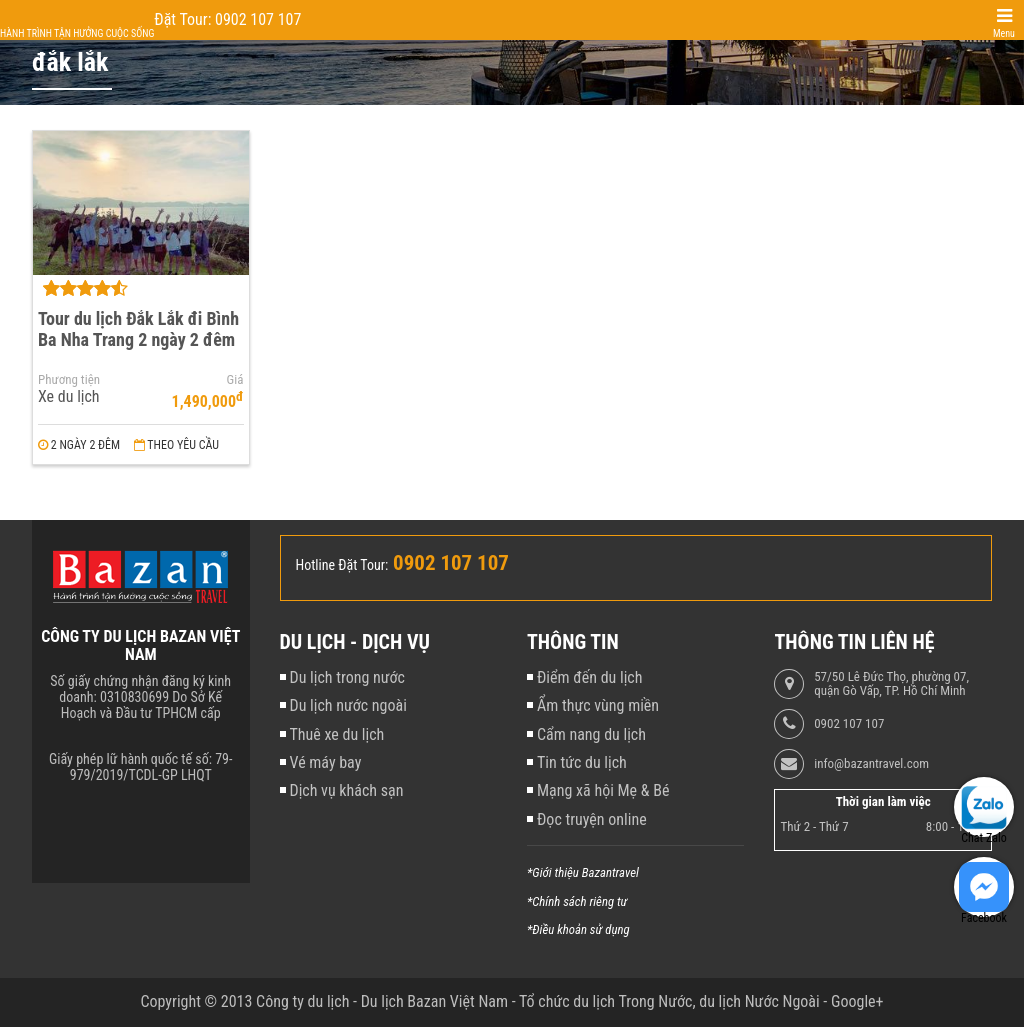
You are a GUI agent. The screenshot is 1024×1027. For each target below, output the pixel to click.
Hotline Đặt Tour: (342, 565)
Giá (235, 380)
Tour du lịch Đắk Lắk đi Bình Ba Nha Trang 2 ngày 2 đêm (138, 329)
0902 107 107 (849, 724)
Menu (1004, 33)
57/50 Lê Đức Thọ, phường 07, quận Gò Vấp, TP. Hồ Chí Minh (891, 684)
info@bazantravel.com (871, 764)
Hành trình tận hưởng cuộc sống (77, 33)
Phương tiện (69, 380)
